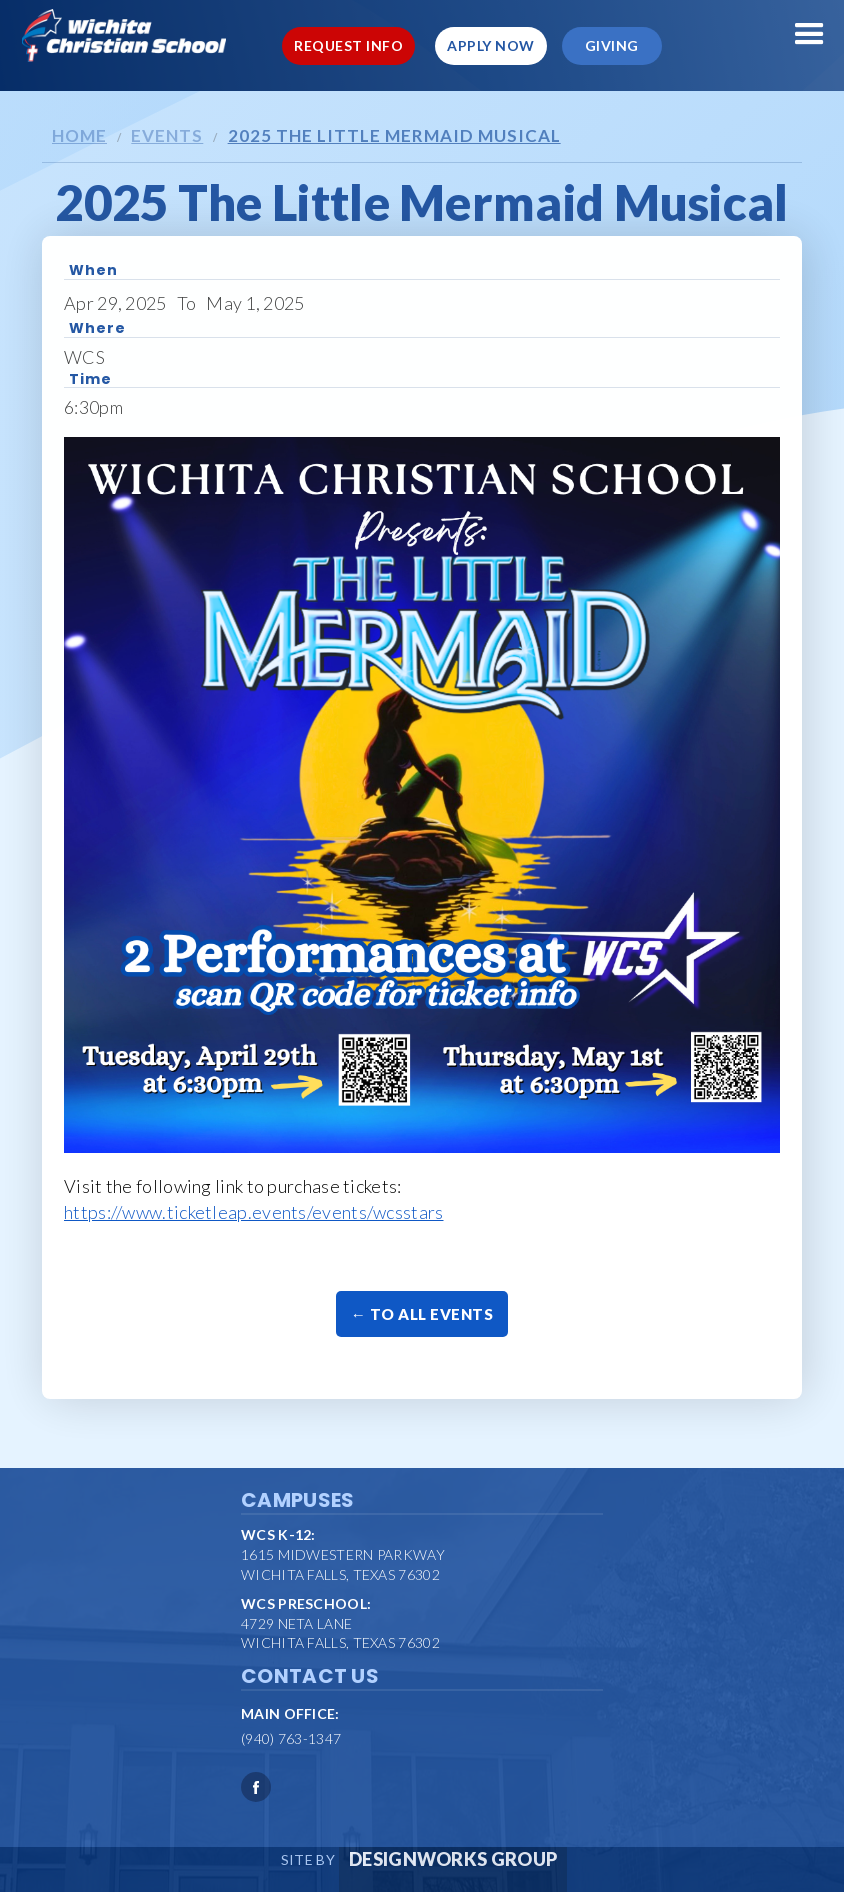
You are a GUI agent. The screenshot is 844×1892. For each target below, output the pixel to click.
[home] (128, 35)
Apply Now (491, 45)
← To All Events (422, 1314)
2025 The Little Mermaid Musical (394, 135)
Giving (612, 45)
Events (167, 135)
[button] (809, 34)
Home (79, 135)
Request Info (348, 45)
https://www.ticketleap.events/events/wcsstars (254, 1212)
